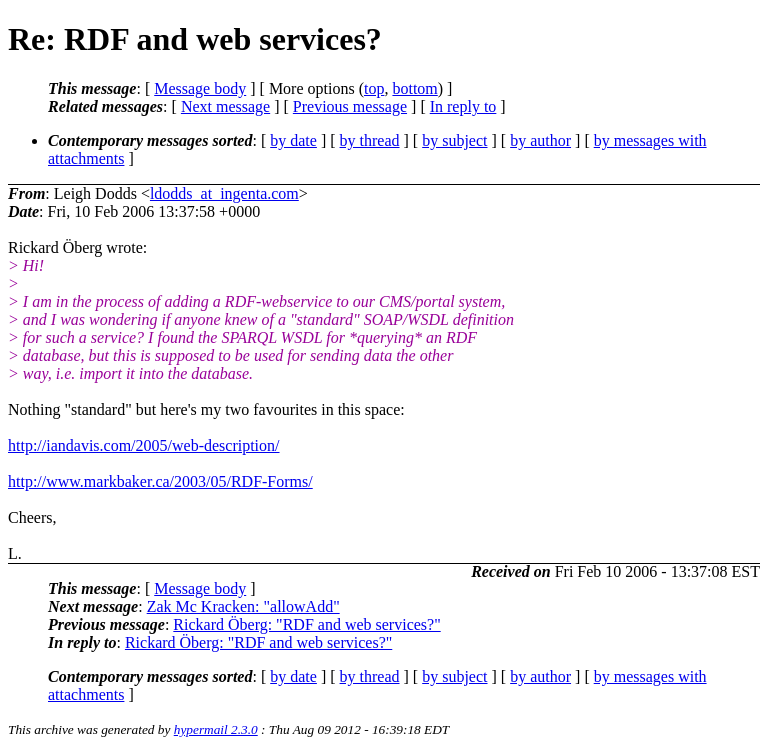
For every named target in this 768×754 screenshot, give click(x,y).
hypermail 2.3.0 (216, 729)
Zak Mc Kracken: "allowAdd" (243, 606)
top (374, 88)
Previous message (350, 106)
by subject (454, 140)
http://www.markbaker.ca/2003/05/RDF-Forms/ (160, 481)
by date (293, 140)
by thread (370, 140)
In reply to (463, 106)
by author (540, 140)
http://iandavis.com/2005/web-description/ (144, 445)
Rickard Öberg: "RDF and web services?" (306, 624)
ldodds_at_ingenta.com (224, 193)
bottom (414, 88)
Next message (225, 106)
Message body (200, 88)
